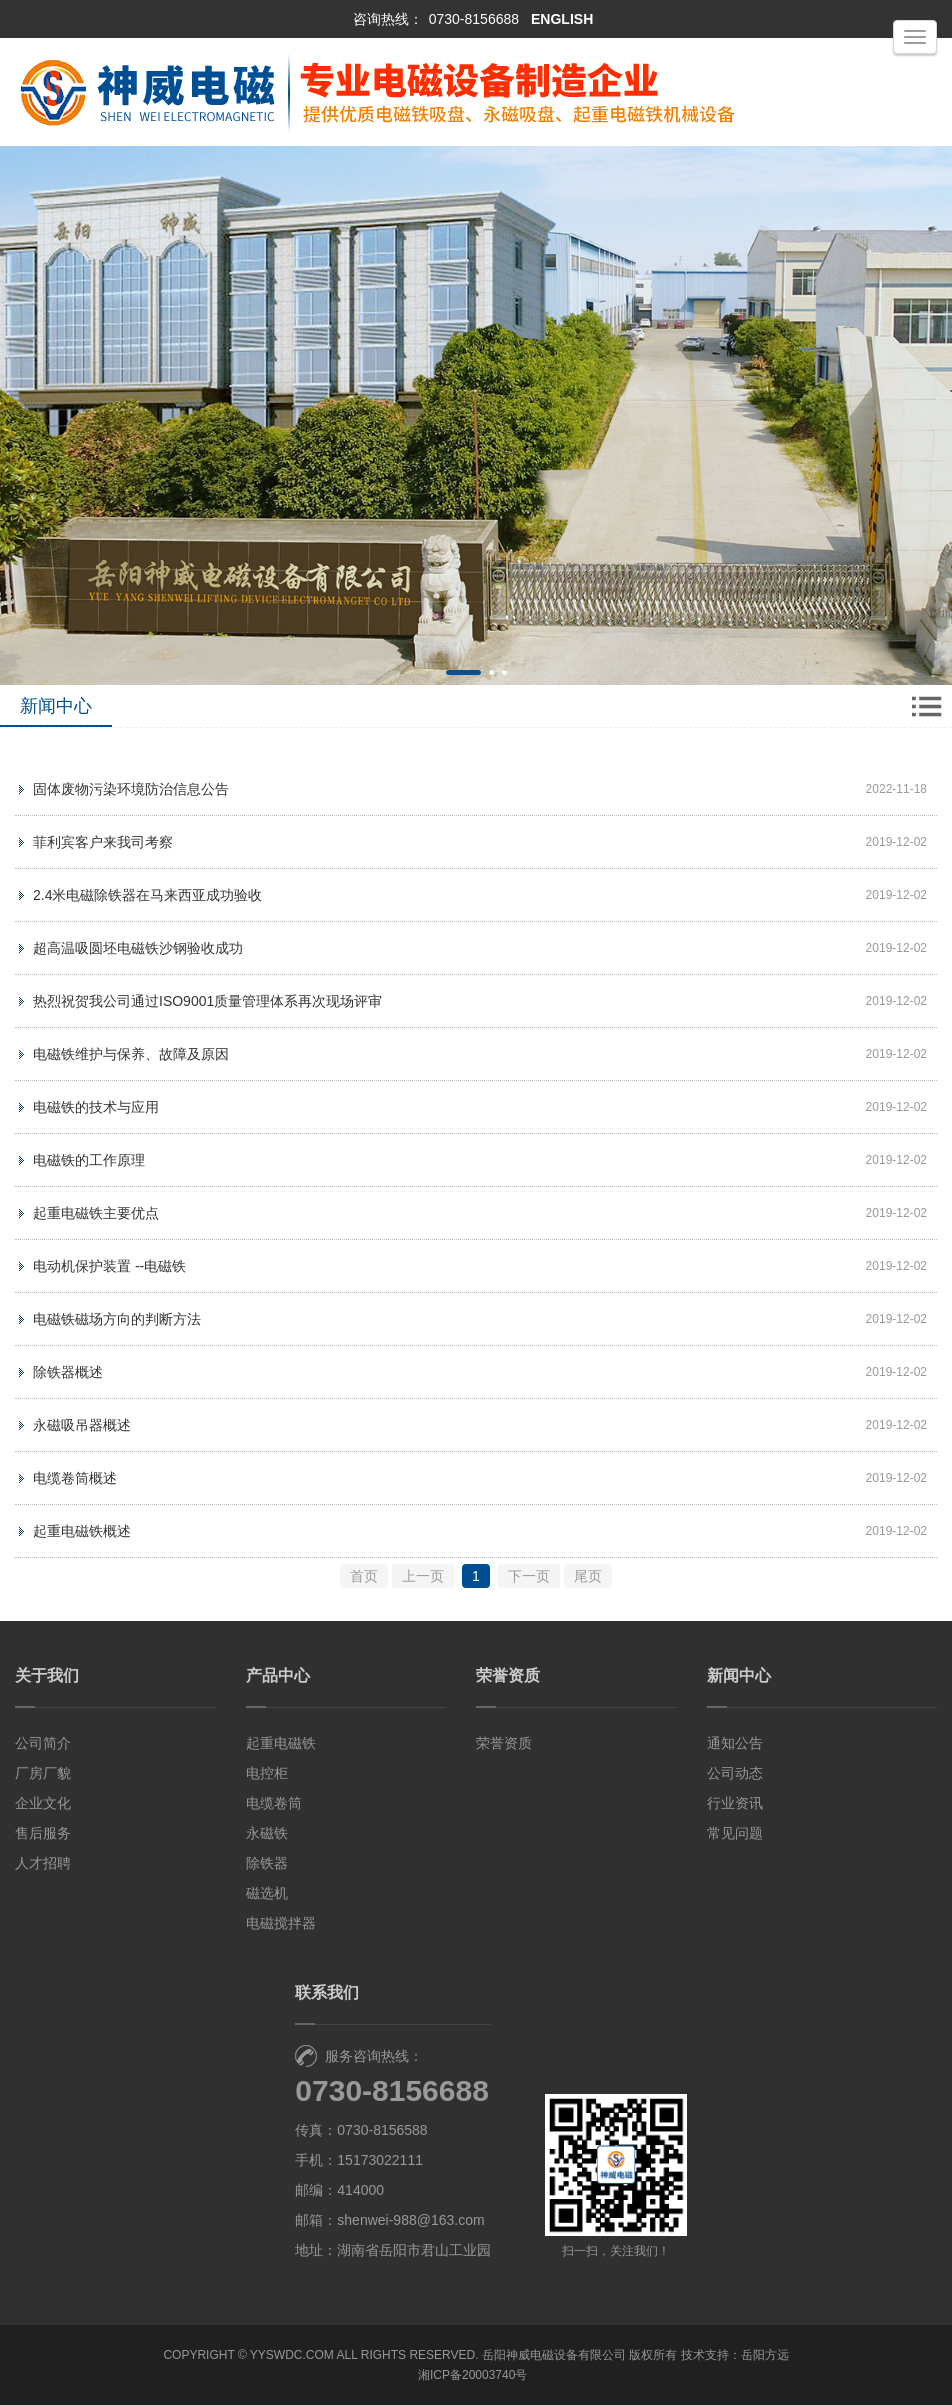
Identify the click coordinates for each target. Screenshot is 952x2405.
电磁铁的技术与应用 (96, 1107)
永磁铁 (267, 1833)
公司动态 (735, 1773)
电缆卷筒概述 (75, 1478)
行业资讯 (735, 1803)
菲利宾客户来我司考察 (103, 842)
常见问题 (735, 1833)
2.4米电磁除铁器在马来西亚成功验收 (147, 895)
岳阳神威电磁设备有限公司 (554, 2355)
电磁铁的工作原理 (89, 1160)
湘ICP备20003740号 (472, 2375)
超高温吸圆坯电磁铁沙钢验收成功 (138, 948)
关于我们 (47, 1675)
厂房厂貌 (43, 1773)
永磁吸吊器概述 (82, 1425)
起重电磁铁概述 (82, 1531)
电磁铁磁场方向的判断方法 (117, 1319)
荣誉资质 (508, 1675)
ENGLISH (562, 19)
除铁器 (267, 1863)
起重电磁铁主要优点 (96, 1213)
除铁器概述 (68, 1372)
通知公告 (735, 1743)
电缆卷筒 (274, 1803)
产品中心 (278, 1675)
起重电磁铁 (281, 1743)
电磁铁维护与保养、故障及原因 (131, 1054)
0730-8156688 (474, 19)
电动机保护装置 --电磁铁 (109, 1266)
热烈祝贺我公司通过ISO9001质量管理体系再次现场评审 (207, 1001)
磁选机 (267, 1893)
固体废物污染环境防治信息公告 (131, 789)
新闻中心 (739, 1675)
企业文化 (43, 1803)
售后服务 (43, 1833)
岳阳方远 (765, 2355)
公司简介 (43, 1743)
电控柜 (267, 1773)
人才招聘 (43, 1863)
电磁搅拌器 (281, 1923)
